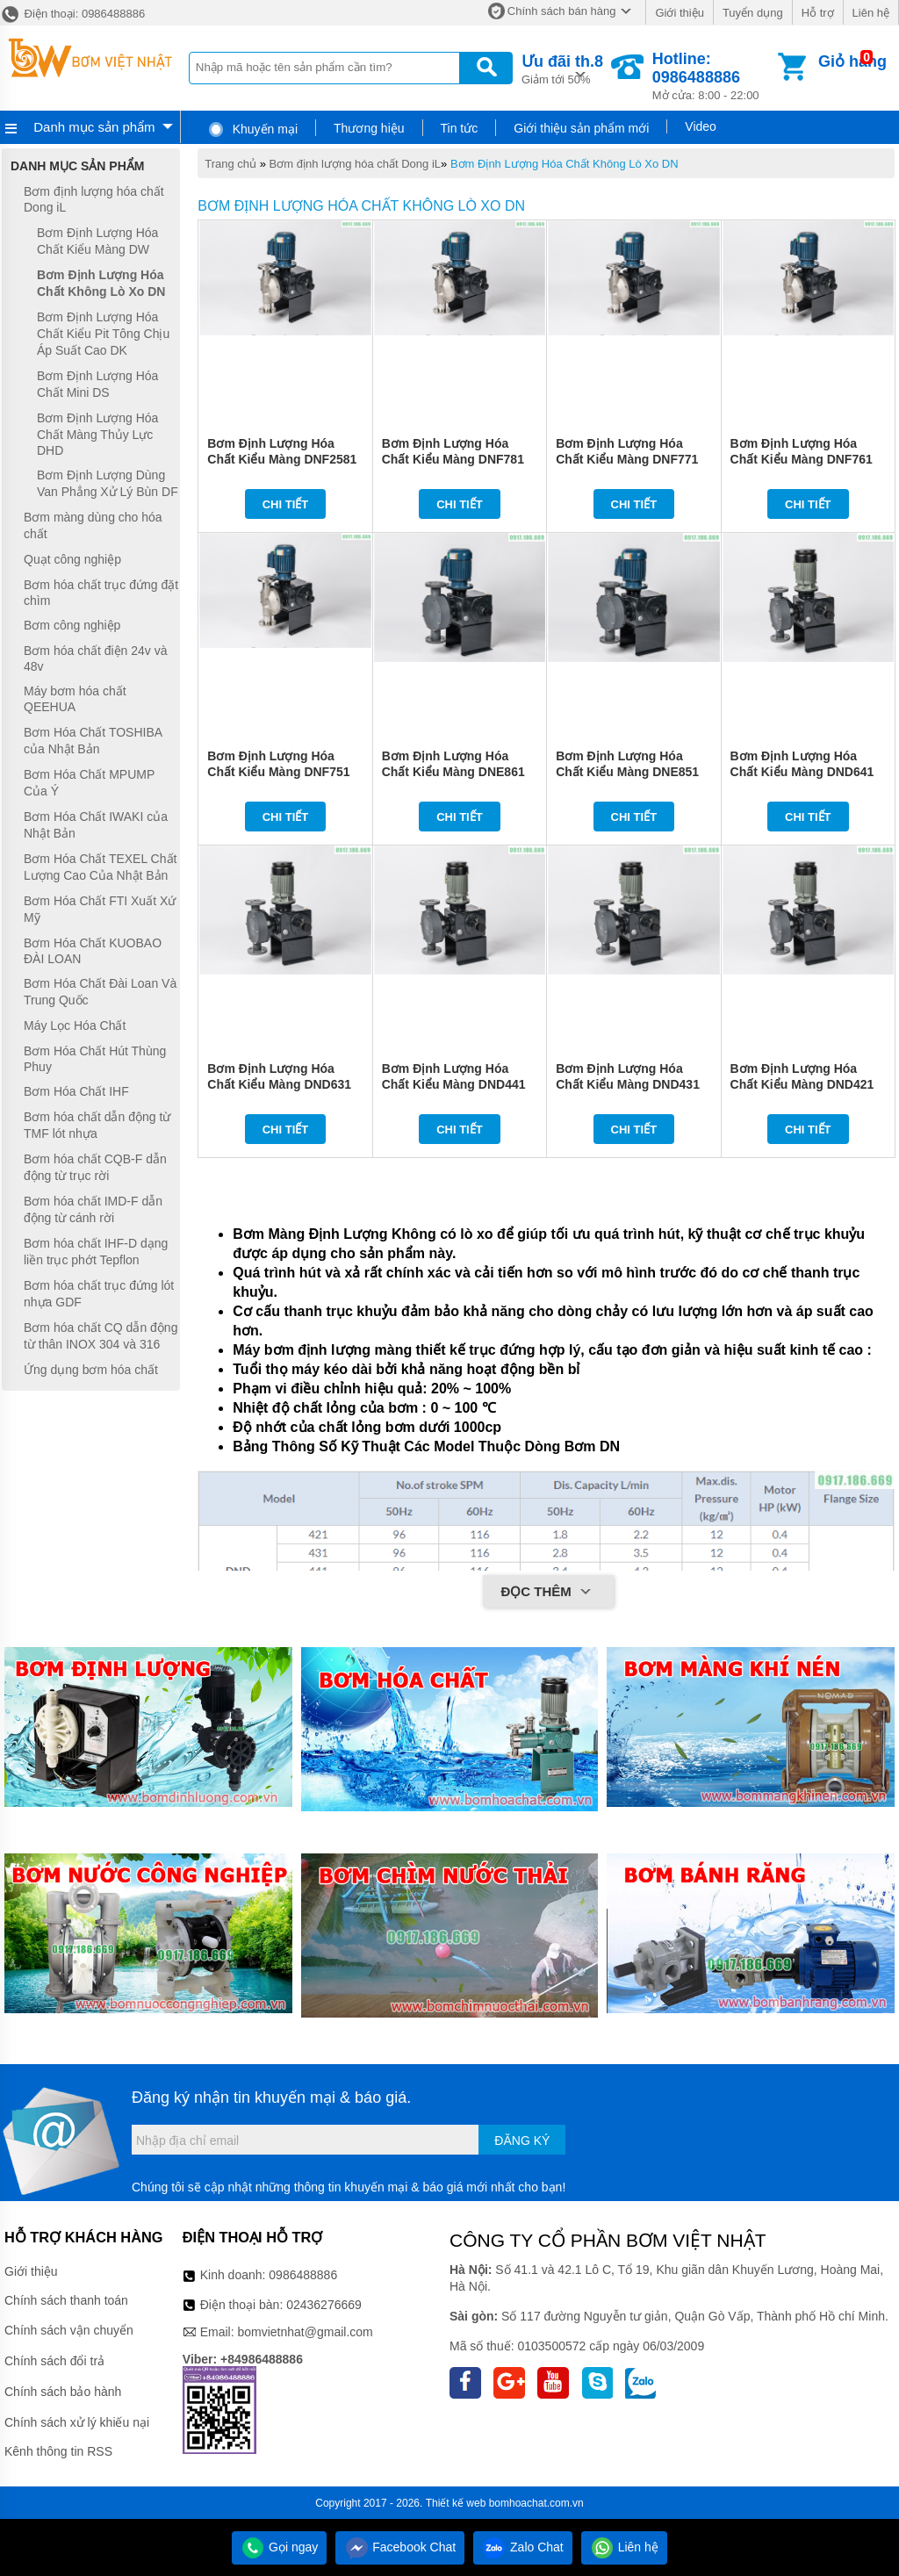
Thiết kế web (456, 2503)
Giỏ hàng (852, 61)
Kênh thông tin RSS (58, 2451)
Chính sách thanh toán (66, 2300)
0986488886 (303, 2275)
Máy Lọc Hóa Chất (75, 1025)
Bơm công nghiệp (72, 625)
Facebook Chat (400, 2547)
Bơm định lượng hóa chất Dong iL (355, 163)
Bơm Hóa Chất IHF (76, 1091)
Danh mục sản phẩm (94, 126)
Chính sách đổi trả (54, 2361)
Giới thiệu (679, 12)
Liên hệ (870, 12)
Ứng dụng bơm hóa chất (91, 1370)
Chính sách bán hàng (561, 11)
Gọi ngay (279, 2547)
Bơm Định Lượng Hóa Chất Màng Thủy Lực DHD (97, 434)
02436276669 (324, 2305)
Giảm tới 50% (562, 68)
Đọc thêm (548, 1592)
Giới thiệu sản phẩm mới (581, 128)
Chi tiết (286, 504)
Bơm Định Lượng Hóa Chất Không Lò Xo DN (564, 163)
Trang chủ (230, 163)
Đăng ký (522, 2140)
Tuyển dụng (753, 12)
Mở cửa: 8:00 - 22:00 (713, 76)
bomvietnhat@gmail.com (304, 2332)
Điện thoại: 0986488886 (72, 13)
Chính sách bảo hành (62, 2392)
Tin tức (459, 128)
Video (700, 126)
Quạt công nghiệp (72, 559)
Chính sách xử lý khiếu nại (76, 2422)
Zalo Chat (523, 2547)
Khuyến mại (252, 129)
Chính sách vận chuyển (68, 2330)
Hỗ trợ (818, 12)
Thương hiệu (369, 128)
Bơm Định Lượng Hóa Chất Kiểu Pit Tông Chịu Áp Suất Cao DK (103, 333)
